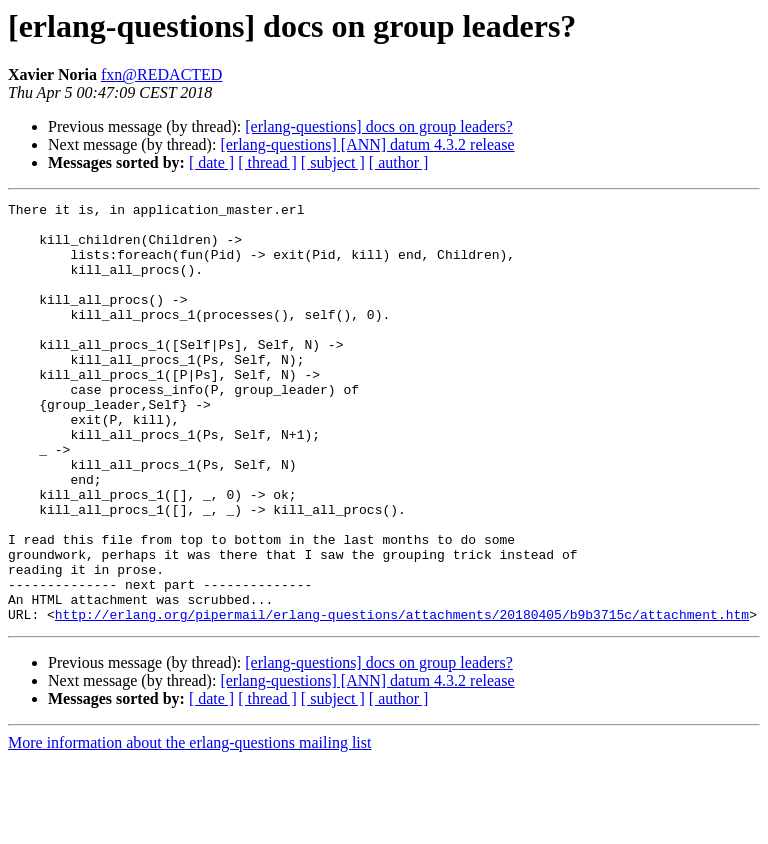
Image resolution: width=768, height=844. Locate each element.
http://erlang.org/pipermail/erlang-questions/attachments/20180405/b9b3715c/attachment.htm (402, 698)
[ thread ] (267, 162)
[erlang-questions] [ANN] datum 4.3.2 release (367, 144)
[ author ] (399, 162)
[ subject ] (333, 162)
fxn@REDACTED (161, 74)
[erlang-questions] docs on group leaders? (378, 126)
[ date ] (211, 162)
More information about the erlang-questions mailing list (189, 826)
